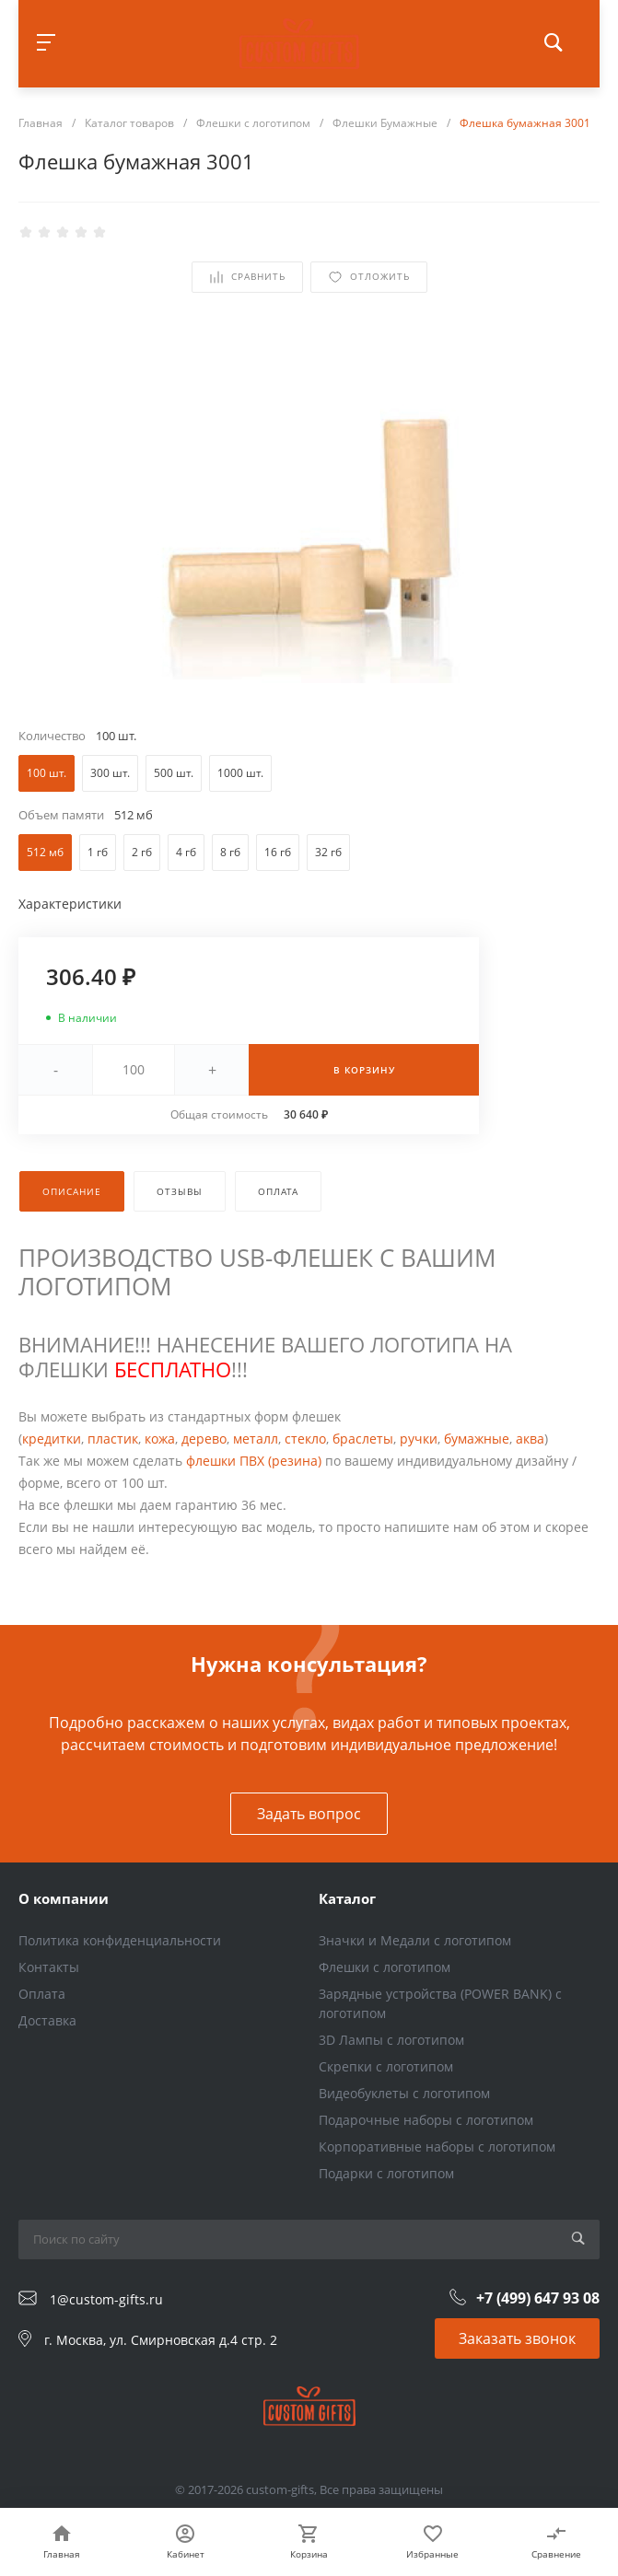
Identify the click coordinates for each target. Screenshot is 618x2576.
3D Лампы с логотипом (391, 2039)
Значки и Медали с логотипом (415, 1940)
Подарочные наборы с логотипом (426, 2120)
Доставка (47, 2020)
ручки (418, 1438)
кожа (160, 1438)
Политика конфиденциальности (119, 1940)
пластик (112, 1438)
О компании (63, 1898)
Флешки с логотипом (384, 1967)
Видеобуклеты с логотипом (404, 2093)
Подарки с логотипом (386, 2173)
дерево (204, 1438)
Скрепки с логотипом (386, 2066)
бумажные (476, 1438)
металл (255, 1438)
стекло (305, 1438)
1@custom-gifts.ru (106, 2299)
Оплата (41, 1993)
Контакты (48, 1967)
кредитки (51, 1438)
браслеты (362, 1438)
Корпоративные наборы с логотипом (437, 2146)
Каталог (347, 1898)
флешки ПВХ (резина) (253, 1460)
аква (530, 1438)
